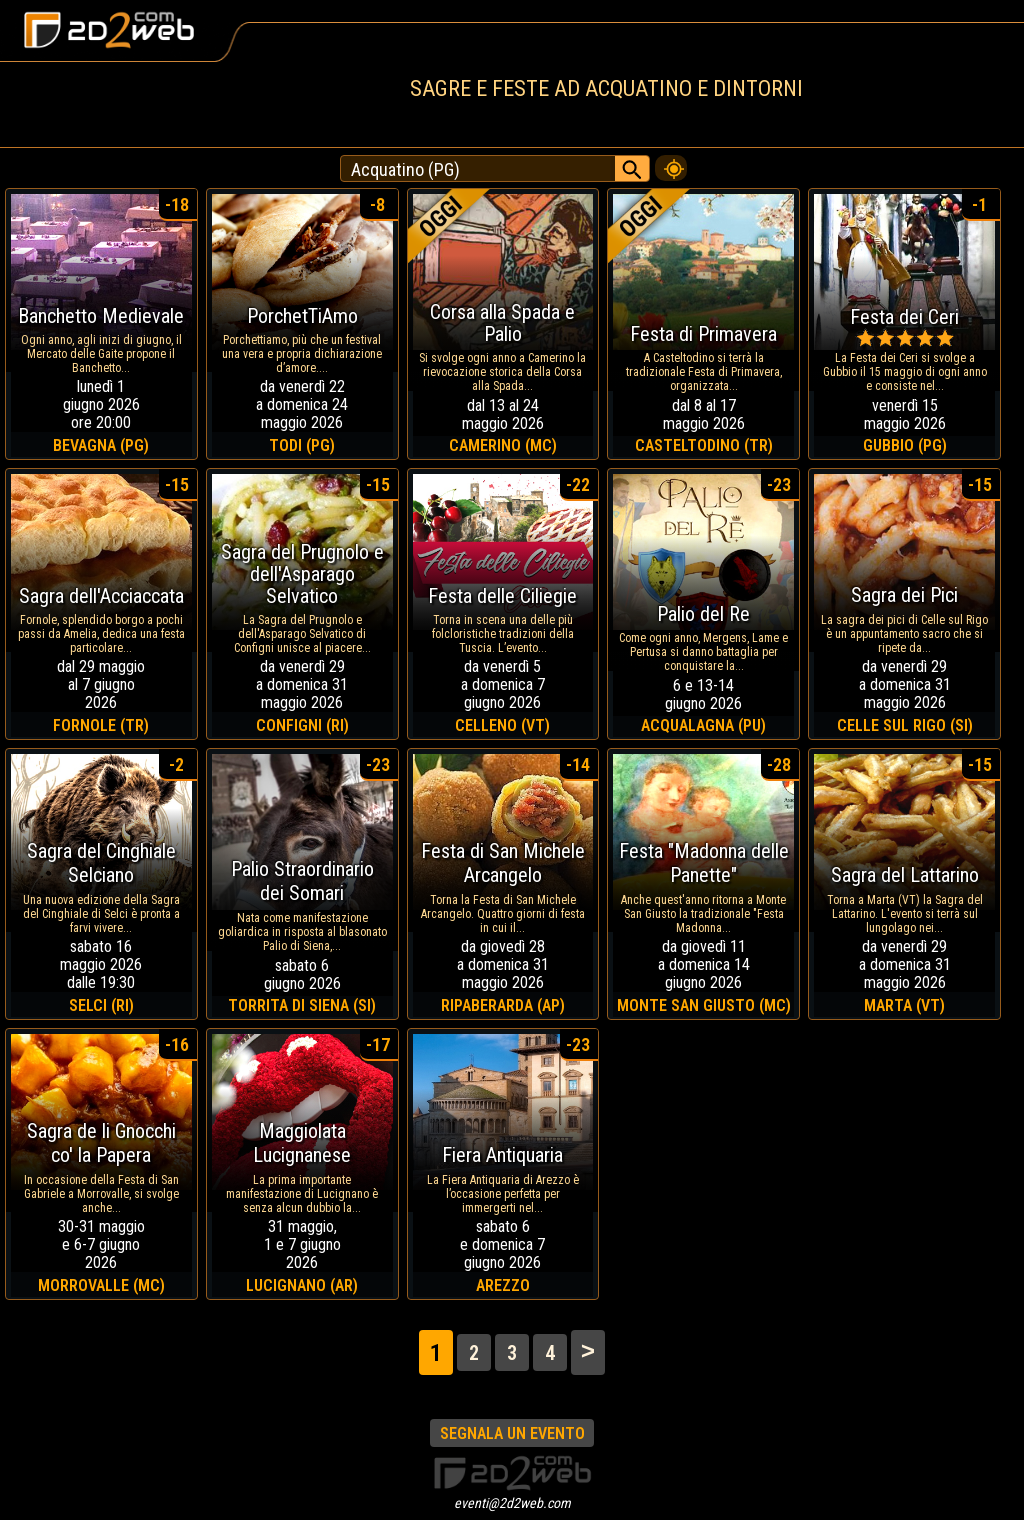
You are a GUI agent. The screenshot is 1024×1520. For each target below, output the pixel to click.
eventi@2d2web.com (512, 1503)
